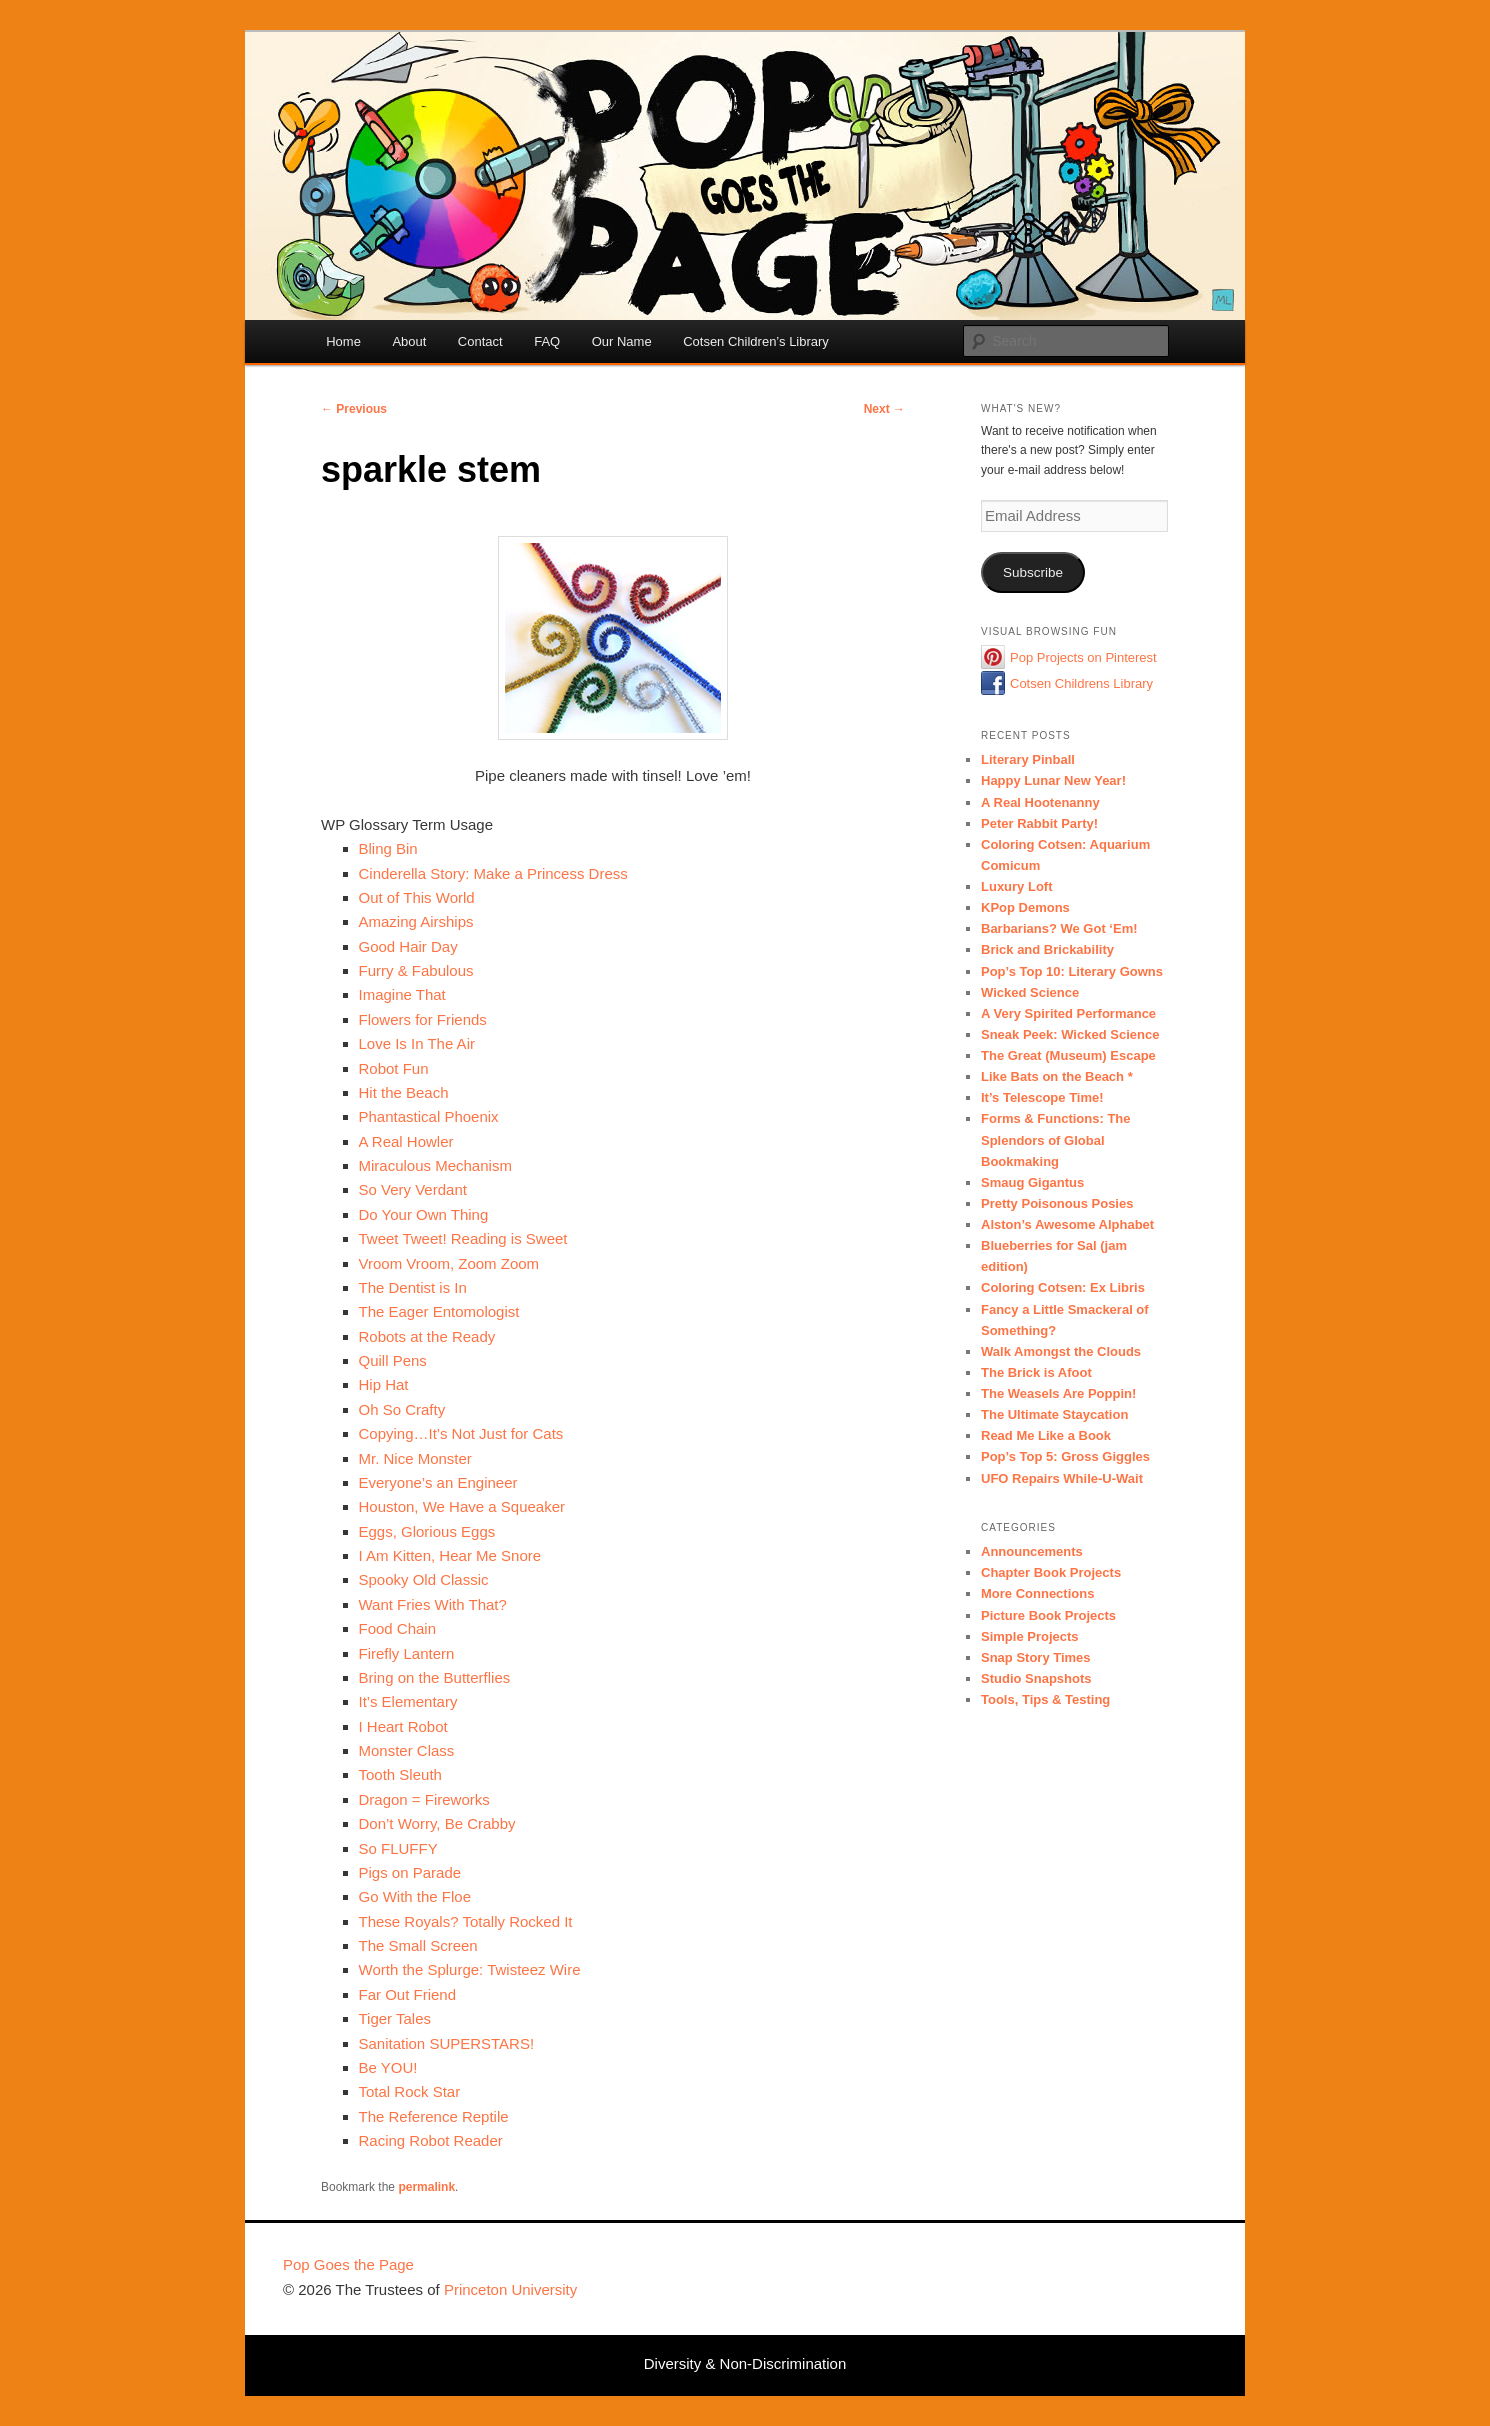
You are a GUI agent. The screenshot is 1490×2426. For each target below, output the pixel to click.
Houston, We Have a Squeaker (462, 1506)
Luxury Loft (1017, 886)
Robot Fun (394, 1068)
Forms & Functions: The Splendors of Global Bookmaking (1056, 1139)
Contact (480, 341)
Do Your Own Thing (424, 1214)
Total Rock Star (410, 2091)
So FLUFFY (398, 1848)
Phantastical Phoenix (429, 1116)
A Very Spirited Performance (1068, 1013)
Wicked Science (1030, 992)
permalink (426, 2187)
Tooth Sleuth (400, 1774)
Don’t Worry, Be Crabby (437, 1823)
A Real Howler (406, 1141)
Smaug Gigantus (1032, 1182)
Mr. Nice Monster (415, 1458)
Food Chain (398, 1628)
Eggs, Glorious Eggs (427, 1531)
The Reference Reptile (434, 2116)
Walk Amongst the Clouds (1061, 1351)
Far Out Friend (408, 1994)
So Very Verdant (413, 1189)
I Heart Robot (403, 1726)
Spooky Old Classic (424, 1579)
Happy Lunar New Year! (1053, 780)
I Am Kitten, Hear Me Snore (450, 1555)
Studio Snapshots (1036, 1678)
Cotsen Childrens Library (1081, 683)
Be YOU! (388, 2067)
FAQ (547, 341)
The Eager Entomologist (439, 1311)
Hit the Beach (404, 1092)
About (409, 341)
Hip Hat (384, 1384)
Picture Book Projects (1048, 1615)
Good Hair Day (408, 946)
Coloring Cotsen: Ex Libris (1063, 1287)
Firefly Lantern (407, 1653)
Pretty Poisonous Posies (1057, 1203)
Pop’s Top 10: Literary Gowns (1072, 971)
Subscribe (1033, 572)
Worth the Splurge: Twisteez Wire (470, 1969)
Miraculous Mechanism (435, 1165)
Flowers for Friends (423, 1019)
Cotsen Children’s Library (756, 341)
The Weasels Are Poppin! (1058, 1393)
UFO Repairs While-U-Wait (1062, 1478)
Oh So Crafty (402, 1409)
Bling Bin (388, 848)
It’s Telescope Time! (1042, 1097)
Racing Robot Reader (431, 2140)
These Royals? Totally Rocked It (466, 1921)
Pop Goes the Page (348, 2264)
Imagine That (402, 994)
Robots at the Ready (427, 1336)
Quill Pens (393, 1360)
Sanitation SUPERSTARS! (447, 2043)
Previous (354, 409)
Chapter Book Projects (1051, 1572)
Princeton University (1133, 2274)
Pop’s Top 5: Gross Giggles (1065, 1456)
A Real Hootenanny (1040, 802)
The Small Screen (418, 1945)
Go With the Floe (415, 1896)
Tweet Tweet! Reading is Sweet (463, 1238)
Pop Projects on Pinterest (1083, 657)
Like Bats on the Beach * (1057, 1076)
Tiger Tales (395, 2018)
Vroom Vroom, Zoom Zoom (449, 1263)
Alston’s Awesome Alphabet (1067, 1224)
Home (343, 341)
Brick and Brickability (1047, 949)
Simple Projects (1030, 1636)
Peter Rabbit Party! (1039, 823)
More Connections (1037, 1593)
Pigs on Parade (410, 1872)
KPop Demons (1025, 907)
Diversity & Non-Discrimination (745, 2363)
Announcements (1032, 1551)
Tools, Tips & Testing (1045, 1699)
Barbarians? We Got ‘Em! (1059, 928)
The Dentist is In (413, 1287)
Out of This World (417, 897)
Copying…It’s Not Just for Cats (461, 1433)
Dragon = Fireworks (424, 1799)
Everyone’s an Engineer (438, 1482)
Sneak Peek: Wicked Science (1070, 1034)
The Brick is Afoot (1036, 1372)
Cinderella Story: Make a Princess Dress (493, 873)
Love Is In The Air (417, 1043)
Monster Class (407, 1750)
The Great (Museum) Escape (1068, 1055)
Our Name (622, 341)
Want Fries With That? (433, 1604)
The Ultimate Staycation (1054, 1414)
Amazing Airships (416, 921)
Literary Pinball (1028, 759)
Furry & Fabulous (416, 970)
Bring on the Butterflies (435, 1677)
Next (884, 409)
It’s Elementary (408, 1701)
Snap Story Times (1036, 1657)
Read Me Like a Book (1046, 1435)
